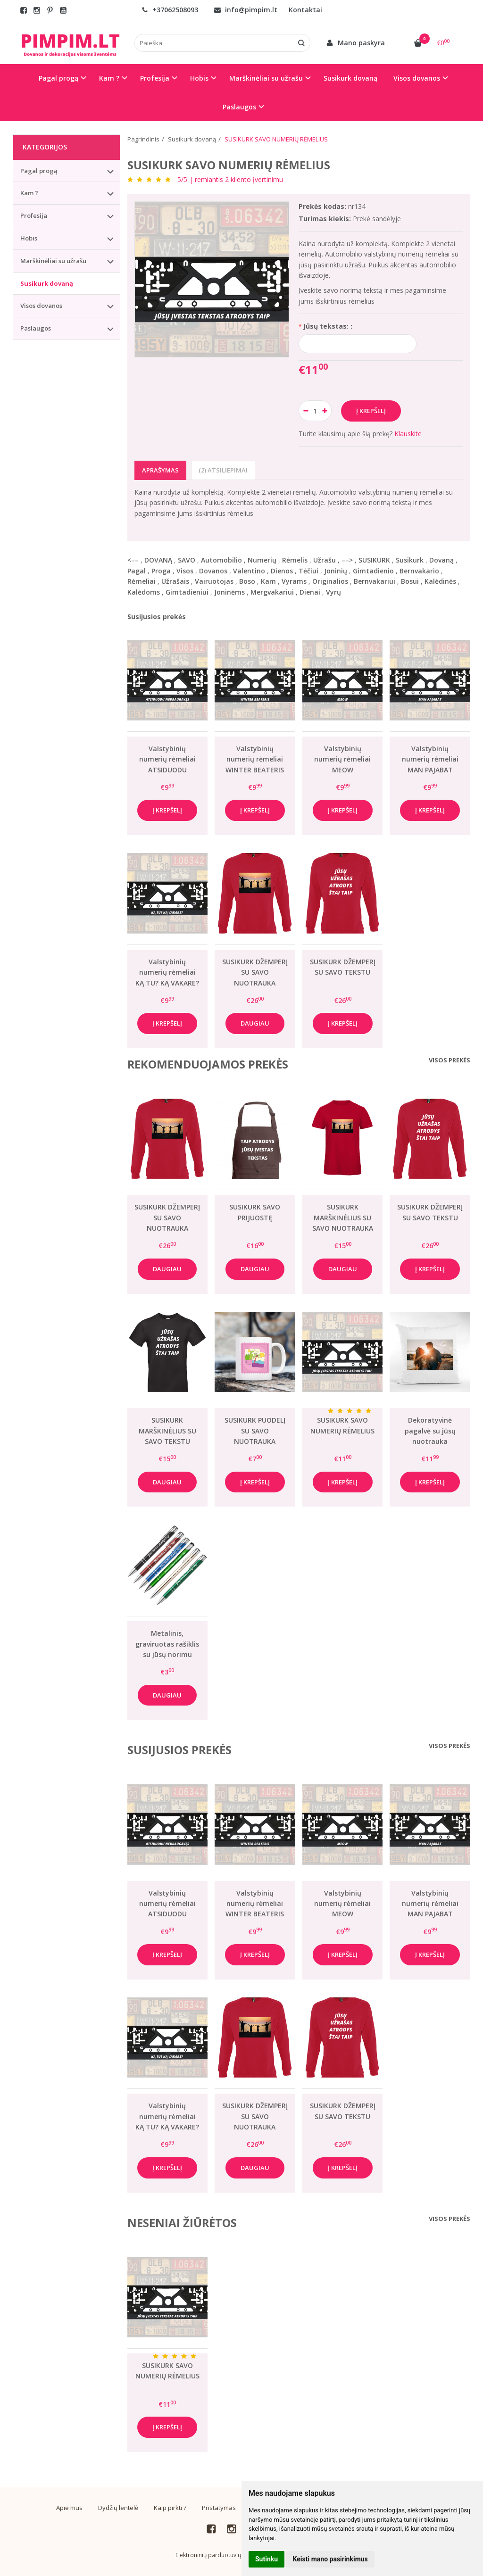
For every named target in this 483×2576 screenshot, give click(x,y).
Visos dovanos (41, 305)
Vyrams (294, 581)
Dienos (282, 570)
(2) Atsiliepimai (223, 470)
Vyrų (333, 592)
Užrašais (175, 581)
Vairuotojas (214, 581)
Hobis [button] (199, 78)
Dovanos (213, 570)
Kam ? (29, 193)
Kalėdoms (143, 592)
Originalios (330, 581)
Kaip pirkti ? (170, 2507)
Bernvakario (419, 570)
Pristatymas (219, 2507)
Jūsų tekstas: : (327, 326)
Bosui (410, 581)
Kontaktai (305, 9)
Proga (161, 570)
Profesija (33, 215)
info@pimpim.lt (245, 9)
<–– (133, 559)
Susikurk (410, 559)
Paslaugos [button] (239, 106)
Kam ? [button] (109, 78)
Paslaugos (35, 328)
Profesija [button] (154, 78)
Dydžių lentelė (118, 2507)
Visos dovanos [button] (416, 78)
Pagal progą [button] (58, 78)
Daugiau (255, 1023)
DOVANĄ (158, 559)
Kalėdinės (440, 581)
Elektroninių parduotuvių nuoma (218, 2555)
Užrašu (324, 559)
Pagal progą (39, 170)
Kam (268, 581)
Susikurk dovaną (350, 78)
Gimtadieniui (187, 592)
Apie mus (69, 2507)
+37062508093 (170, 9)
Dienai (310, 592)
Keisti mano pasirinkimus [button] (330, 2559)
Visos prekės (449, 1060)
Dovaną (441, 559)
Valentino (249, 570)
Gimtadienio (373, 570)
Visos (184, 570)
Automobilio (221, 559)
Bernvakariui (374, 581)
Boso (247, 581)
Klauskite (408, 433)
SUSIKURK (374, 559)
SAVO (186, 559)
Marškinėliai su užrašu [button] (266, 78)
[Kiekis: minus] (305, 410)
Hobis (28, 238)
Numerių (262, 559)
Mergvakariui (272, 592)
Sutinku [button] (266, 2559)
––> (347, 559)
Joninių (335, 570)
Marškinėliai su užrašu (53, 261)
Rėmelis (295, 559)
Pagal (136, 570)
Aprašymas (160, 470)
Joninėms (229, 592)
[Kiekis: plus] (325, 410)
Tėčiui (308, 570)
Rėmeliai (141, 581)
